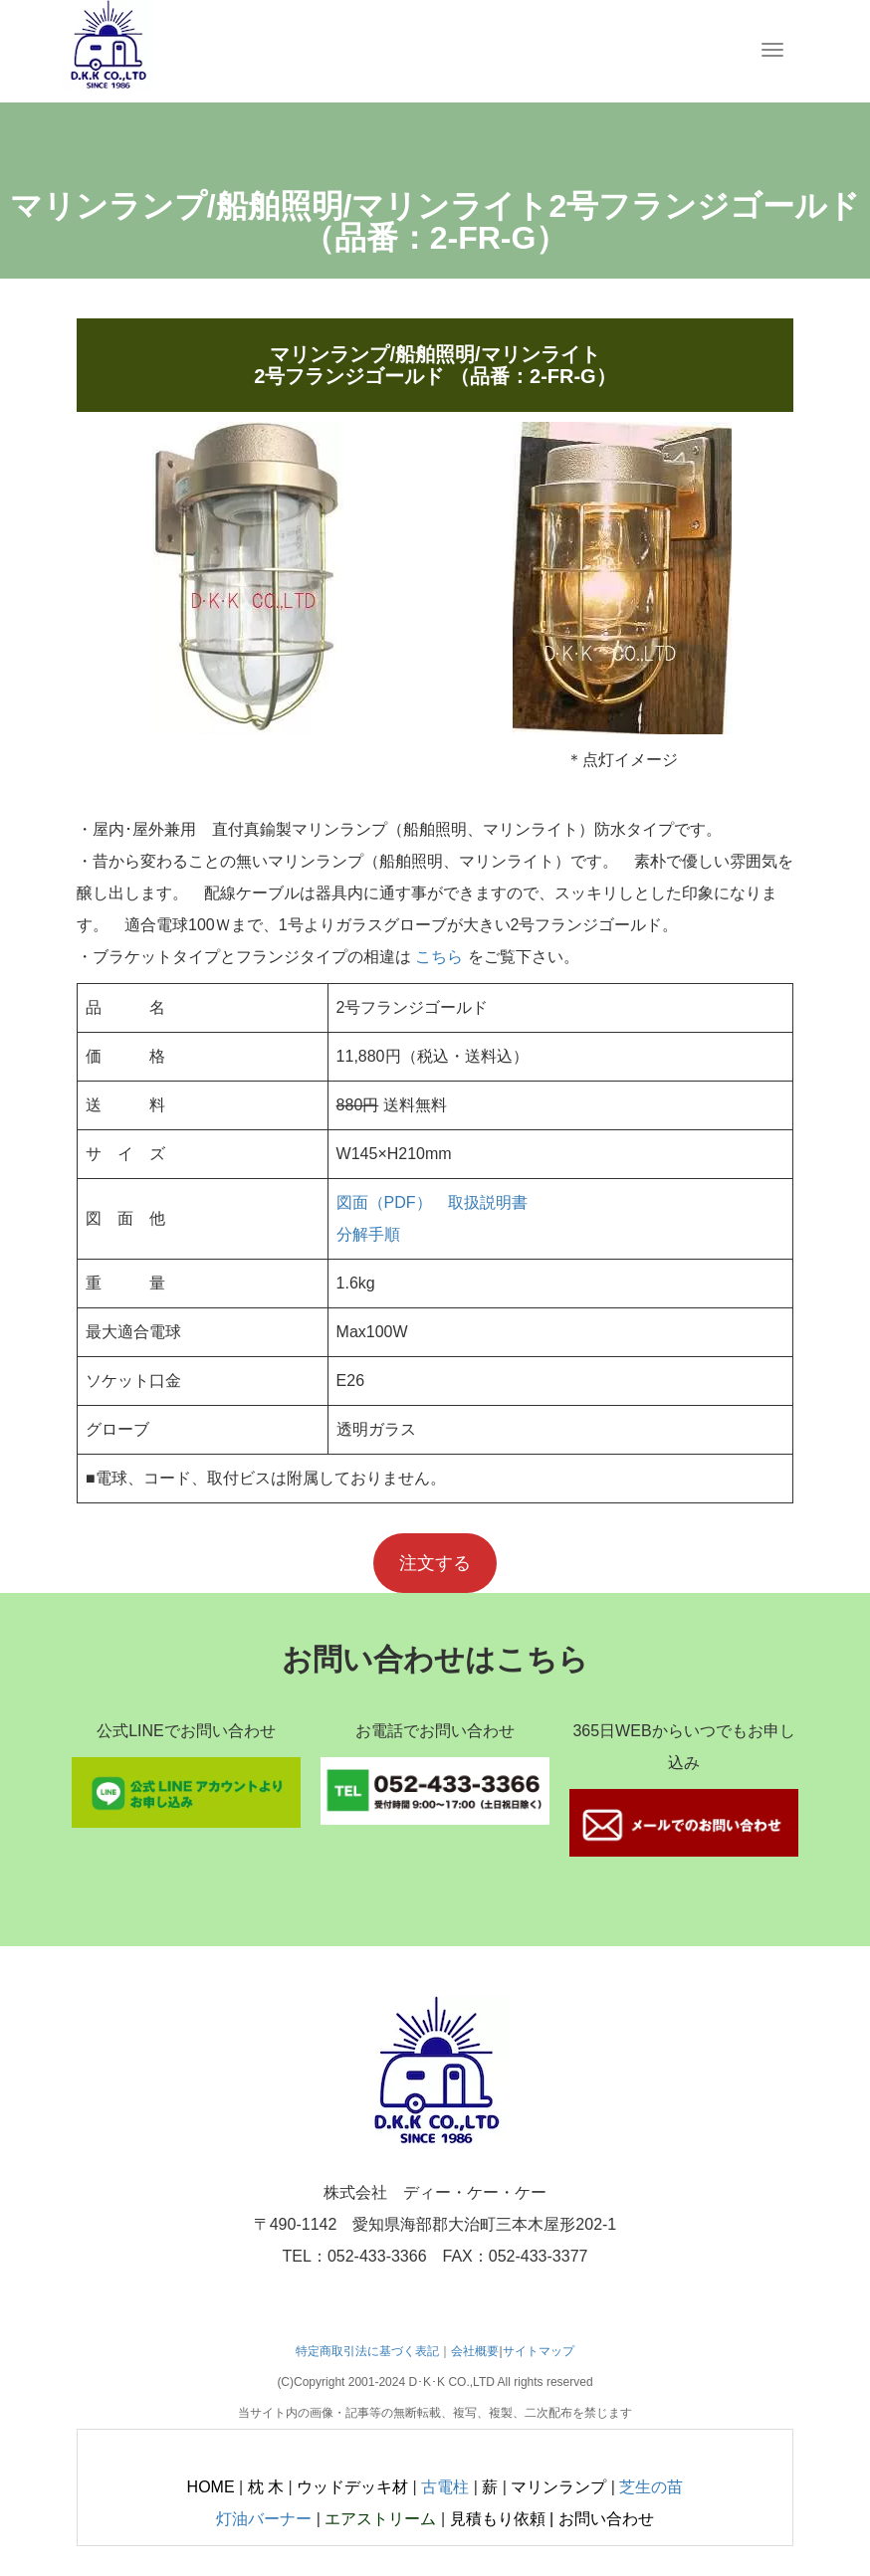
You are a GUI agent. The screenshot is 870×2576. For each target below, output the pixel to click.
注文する (435, 1563)
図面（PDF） (384, 1202)
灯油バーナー (264, 2518)
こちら (439, 956)
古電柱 (445, 2486)
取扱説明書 (488, 1202)
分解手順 (368, 1234)
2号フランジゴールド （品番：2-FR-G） (434, 376)
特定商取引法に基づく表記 (367, 2351)
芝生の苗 (651, 2486)
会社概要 (475, 2351)
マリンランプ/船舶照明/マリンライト (434, 354)
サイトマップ (538, 2351)
